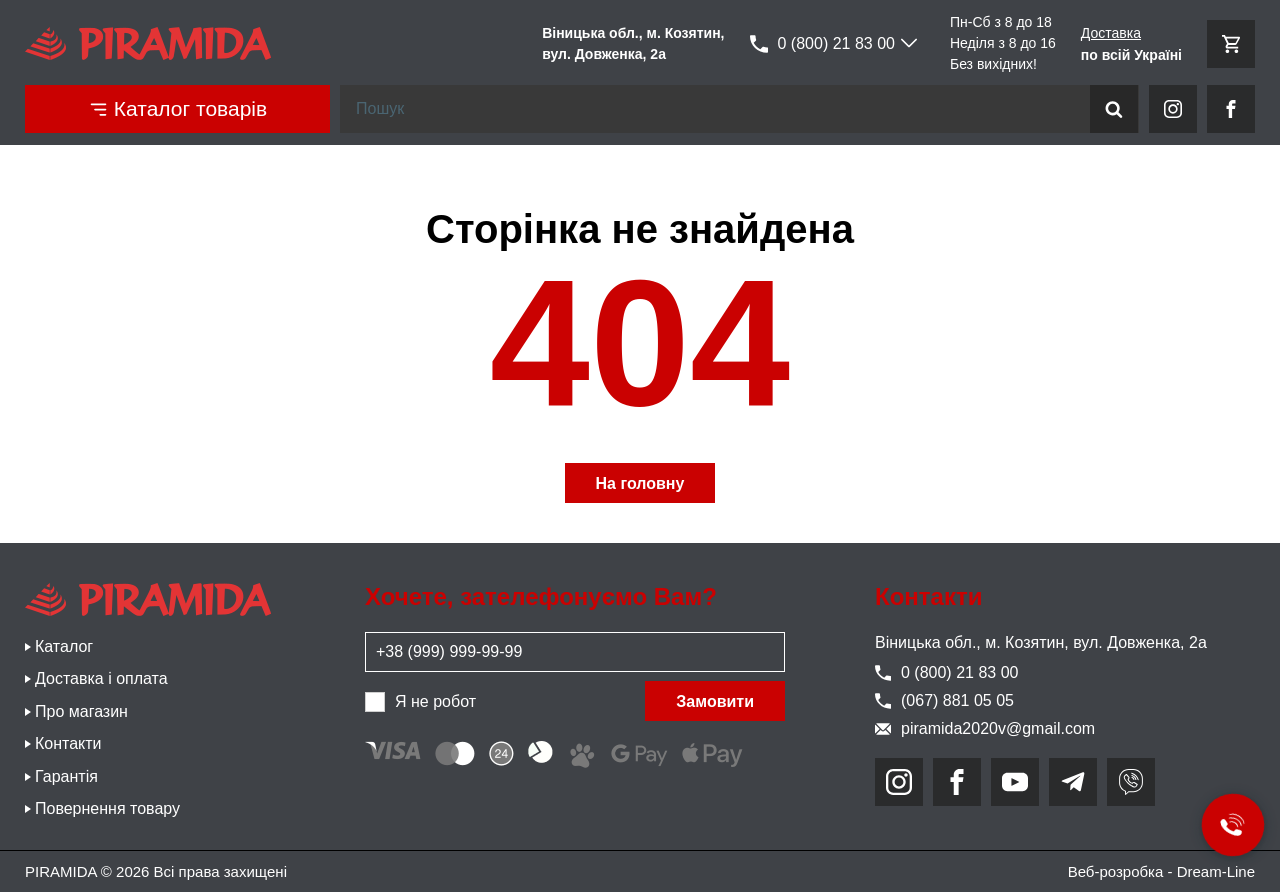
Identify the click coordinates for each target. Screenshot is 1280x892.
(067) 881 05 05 (944, 700)
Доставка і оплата (101, 678)
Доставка (1111, 33)
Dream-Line (1216, 871)
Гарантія (66, 776)
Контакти (68, 743)
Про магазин (81, 711)
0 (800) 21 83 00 (822, 44)
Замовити (715, 701)
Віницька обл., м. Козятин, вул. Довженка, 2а (1041, 642)
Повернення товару (107, 808)
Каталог (64, 646)
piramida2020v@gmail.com (985, 728)
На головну (640, 483)
